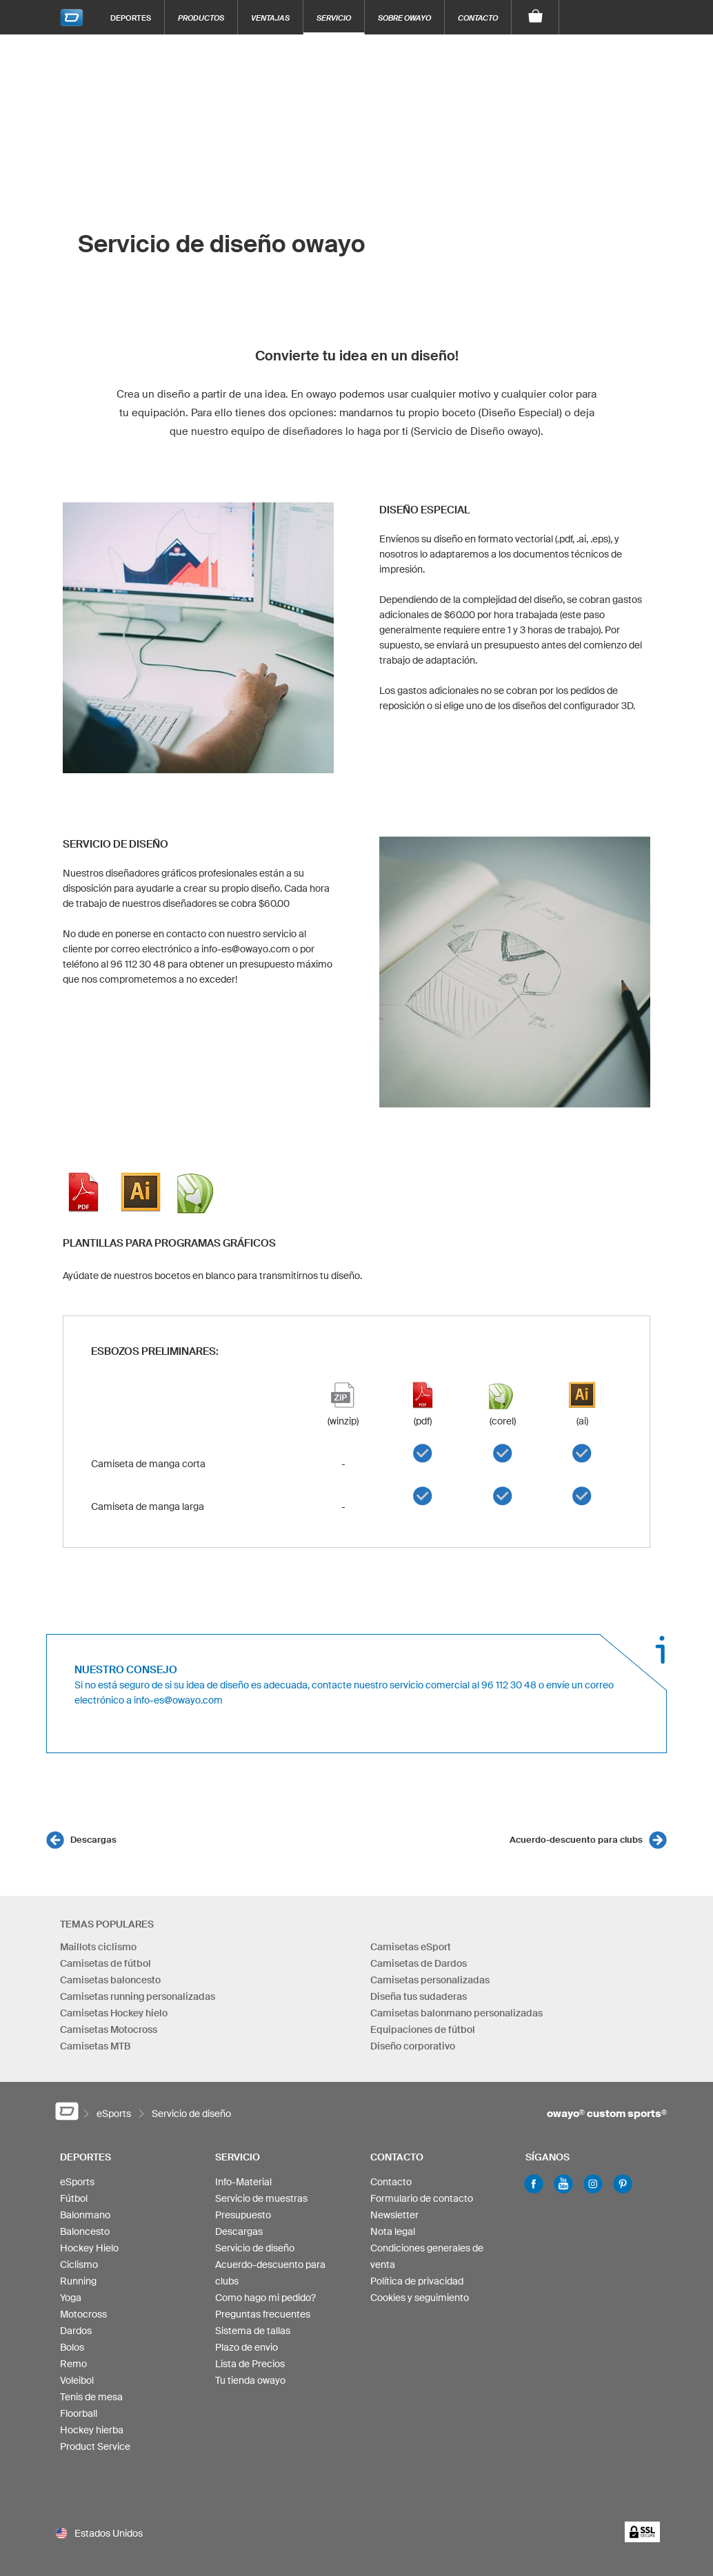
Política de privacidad (416, 2281)
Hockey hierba (91, 2429)
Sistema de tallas (252, 2330)
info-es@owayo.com (178, 1700)
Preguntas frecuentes (262, 2314)
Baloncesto (85, 2231)
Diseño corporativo (412, 2046)
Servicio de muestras (261, 2198)
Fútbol (74, 2198)
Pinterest (622, 2184)
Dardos (76, 2330)
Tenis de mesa (91, 2396)
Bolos (72, 2347)
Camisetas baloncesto (110, 1979)
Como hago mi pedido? (265, 2297)
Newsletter (394, 2214)
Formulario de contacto (421, 2198)
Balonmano (85, 2214)
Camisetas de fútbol (105, 1963)
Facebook (534, 2184)
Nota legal (392, 2231)
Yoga (70, 2297)
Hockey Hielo (89, 2247)
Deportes (130, 17)
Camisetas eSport (410, 1946)
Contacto (478, 17)
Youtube (563, 2184)
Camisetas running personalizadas (137, 1996)
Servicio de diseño (254, 2247)
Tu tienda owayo (250, 2380)
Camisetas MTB (95, 2046)
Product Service (95, 2446)
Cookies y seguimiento (419, 2297)
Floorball (78, 2413)
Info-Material (243, 2181)
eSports (77, 2181)
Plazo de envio (246, 2347)
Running (78, 2281)
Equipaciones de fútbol (422, 2029)
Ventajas (270, 17)
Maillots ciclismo (98, 1946)
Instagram (593, 2184)
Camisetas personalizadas (430, 1979)
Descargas (93, 1839)
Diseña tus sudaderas (418, 1996)
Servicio (334, 17)
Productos (201, 17)
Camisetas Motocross (108, 2029)
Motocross (83, 2314)
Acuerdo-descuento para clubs (576, 1839)
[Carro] (535, 17)
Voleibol (77, 2380)
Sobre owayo (404, 17)
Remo (73, 2363)
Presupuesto (243, 2214)
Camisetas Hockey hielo (114, 2012)
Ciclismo (79, 2264)
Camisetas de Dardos (418, 1963)
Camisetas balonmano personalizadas (456, 2012)
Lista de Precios (250, 2363)
